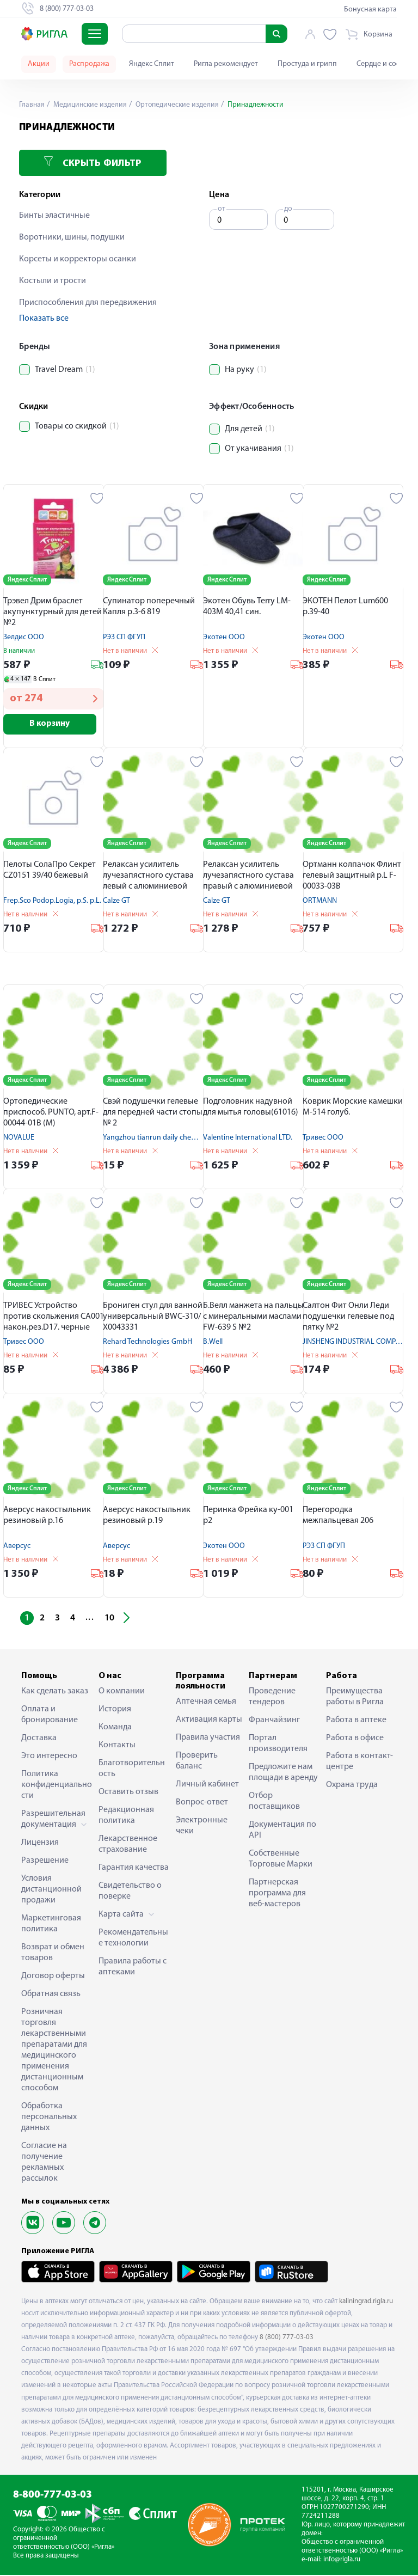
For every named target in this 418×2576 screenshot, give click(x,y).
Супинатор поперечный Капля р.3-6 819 (149, 606)
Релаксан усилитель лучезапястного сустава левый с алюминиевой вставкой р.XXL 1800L (148, 877)
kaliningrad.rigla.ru (366, 2302)
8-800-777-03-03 (52, 2496)
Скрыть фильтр (92, 162)
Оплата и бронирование (49, 1716)
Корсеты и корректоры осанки (77, 259)
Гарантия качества (134, 1868)
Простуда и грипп (307, 64)
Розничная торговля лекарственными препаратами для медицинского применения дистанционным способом (54, 2051)
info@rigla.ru (341, 2560)
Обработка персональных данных (49, 2118)
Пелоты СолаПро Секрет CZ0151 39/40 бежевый (49, 871)
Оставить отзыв (128, 1793)
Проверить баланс (197, 1762)
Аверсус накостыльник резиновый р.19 (146, 1516)
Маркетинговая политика (51, 1925)
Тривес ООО (323, 1139)
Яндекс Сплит (151, 64)
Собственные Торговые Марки (280, 1860)
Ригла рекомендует (226, 64)
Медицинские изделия (90, 105)
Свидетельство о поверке (130, 1892)
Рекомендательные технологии (133, 1939)
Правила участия (208, 1738)
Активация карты (209, 1720)
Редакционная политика (126, 1816)
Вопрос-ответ (202, 1803)
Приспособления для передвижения (88, 302)
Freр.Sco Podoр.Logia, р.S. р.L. (52, 902)
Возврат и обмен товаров (52, 1953)
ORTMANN (320, 902)
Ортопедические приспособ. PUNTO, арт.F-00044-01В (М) (51, 1113)
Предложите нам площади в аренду (283, 1773)
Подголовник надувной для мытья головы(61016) (250, 1108)
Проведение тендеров (272, 1698)
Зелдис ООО (23, 637)
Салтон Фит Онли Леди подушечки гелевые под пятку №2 (348, 1317)
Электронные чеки (202, 1827)
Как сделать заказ (54, 1692)
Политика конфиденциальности (56, 1786)
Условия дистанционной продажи (51, 1890)
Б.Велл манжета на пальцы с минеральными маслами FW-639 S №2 (253, 1317)
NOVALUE (18, 1139)
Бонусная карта (370, 9)
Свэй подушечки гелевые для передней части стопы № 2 (152, 1113)
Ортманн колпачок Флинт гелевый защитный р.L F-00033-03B (352, 876)
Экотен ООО (224, 637)
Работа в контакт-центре (359, 1762)
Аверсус (16, 1547)
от (221, 209)
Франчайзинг (274, 1721)
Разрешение (45, 1861)
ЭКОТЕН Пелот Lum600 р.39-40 (345, 606)
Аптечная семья (206, 1702)
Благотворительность (132, 1769)
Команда (115, 1728)
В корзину (54, 724)
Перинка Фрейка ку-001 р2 (248, 1516)
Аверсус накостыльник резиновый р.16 (47, 1516)
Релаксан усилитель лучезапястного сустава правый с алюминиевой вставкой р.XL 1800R (248, 877)
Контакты (117, 1746)
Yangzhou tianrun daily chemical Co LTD (167, 1139)
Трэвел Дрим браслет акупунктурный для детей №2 (52, 612)
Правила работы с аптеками (133, 1968)
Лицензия (40, 1843)
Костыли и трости (52, 281)
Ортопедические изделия (179, 105)
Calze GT (116, 902)
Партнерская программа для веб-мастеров (277, 1894)
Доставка (39, 1739)
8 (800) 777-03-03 (287, 2338)
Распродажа (89, 64)
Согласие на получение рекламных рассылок (44, 2163)
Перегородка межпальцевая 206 (338, 1516)
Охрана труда (352, 1786)
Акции (39, 64)
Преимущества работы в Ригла (355, 1698)
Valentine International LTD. (247, 1139)
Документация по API (282, 1831)
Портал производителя (278, 1744)
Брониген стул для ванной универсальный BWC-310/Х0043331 (152, 1317)
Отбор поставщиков (274, 1802)
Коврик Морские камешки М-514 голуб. (353, 1108)
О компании (122, 1692)
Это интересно (49, 1757)
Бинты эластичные (54, 215)
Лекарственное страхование (128, 1845)
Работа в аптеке (356, 1721)
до (288, 209)
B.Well (213, 1343)
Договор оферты (53, 1977)
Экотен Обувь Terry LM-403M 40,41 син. (247, 606)
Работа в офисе (355, 1739)
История (115, 1710)
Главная (32, 105)
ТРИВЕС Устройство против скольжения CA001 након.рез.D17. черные (53, 1317)
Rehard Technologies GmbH (147, 1343)
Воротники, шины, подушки (72, 237)
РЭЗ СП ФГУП (124, 637)
